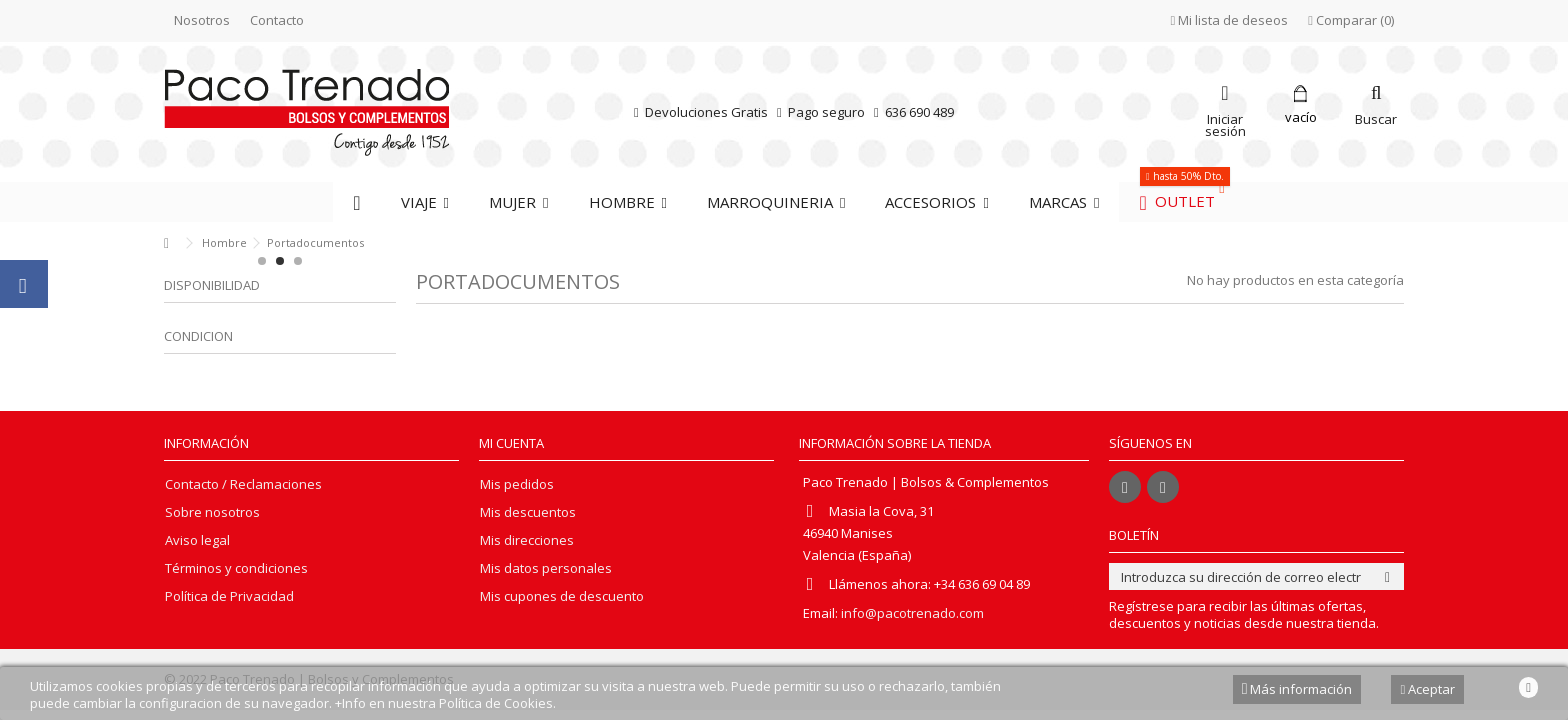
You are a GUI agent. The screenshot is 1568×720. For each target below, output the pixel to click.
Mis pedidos (517, 484)
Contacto (277, 20)
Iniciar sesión (1225, 123)
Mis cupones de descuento (562, 596)
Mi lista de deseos (1230, 20)
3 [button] (298, 261)
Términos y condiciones (236, 568)
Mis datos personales (546, 568)
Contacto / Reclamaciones (243, 484)
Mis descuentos (528, 512)
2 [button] (280, 261)
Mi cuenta (511, 443)
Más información (1297, 689)
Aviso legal (197, 540)
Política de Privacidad (229, 596)
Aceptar (1427, 689)
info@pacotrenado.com (912, 613)
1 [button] (262, 261)
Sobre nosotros (212, 512)
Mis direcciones (527, 540)
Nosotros (202, 20)
